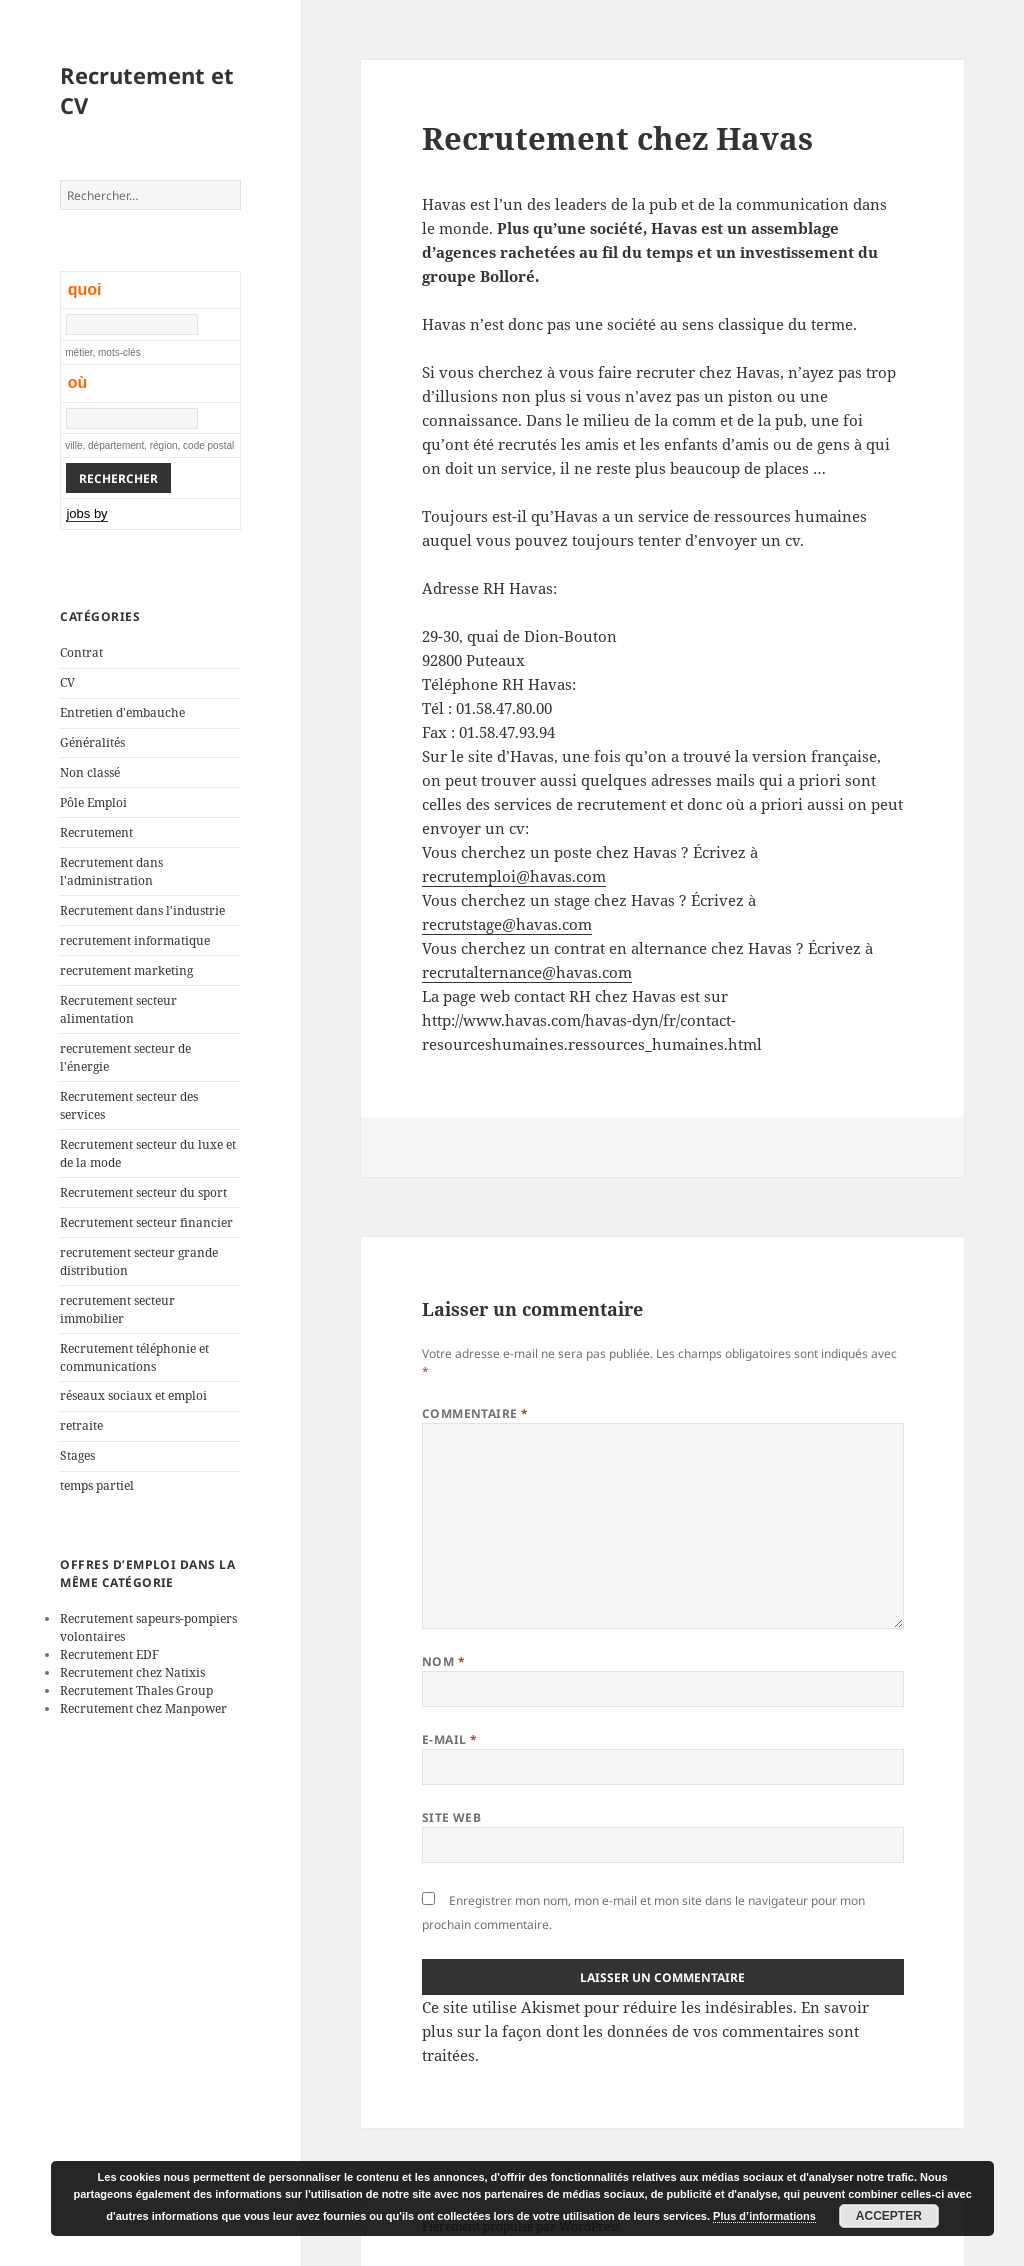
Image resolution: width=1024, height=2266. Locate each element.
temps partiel (97, 1485)
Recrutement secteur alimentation (118, 1009)
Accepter (889, 2216)
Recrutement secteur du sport (143, 1192)
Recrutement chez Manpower (143, 1708)
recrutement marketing (126, 970)
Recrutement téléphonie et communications (134, 1357)
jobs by (86, 513)
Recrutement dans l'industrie (142, 910)
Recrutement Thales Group (136, 1690)
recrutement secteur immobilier (117, 1309)
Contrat (81, 652)
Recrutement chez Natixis (132, 1672)
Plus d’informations (764, 2216)
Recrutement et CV (147, 90)
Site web (452, 1817)
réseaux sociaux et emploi (133, 1395)
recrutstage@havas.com (507, 924)
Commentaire (475, 1413)
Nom (443, 1661)
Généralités (92, 742)
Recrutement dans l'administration (111, 871)
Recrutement (96, 832)
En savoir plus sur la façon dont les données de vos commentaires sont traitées (645, 2031)
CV (67, 682)
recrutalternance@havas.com (527, 972)
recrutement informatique (135, 940)
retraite (81, 1425)
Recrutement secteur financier (146, 1222)
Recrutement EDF (109, 1654)
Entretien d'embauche (122, 712)
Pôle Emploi (93, 802)
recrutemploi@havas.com (514, 876)
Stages (77, 1455)
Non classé (90, 772)
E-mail (450, 1739)
